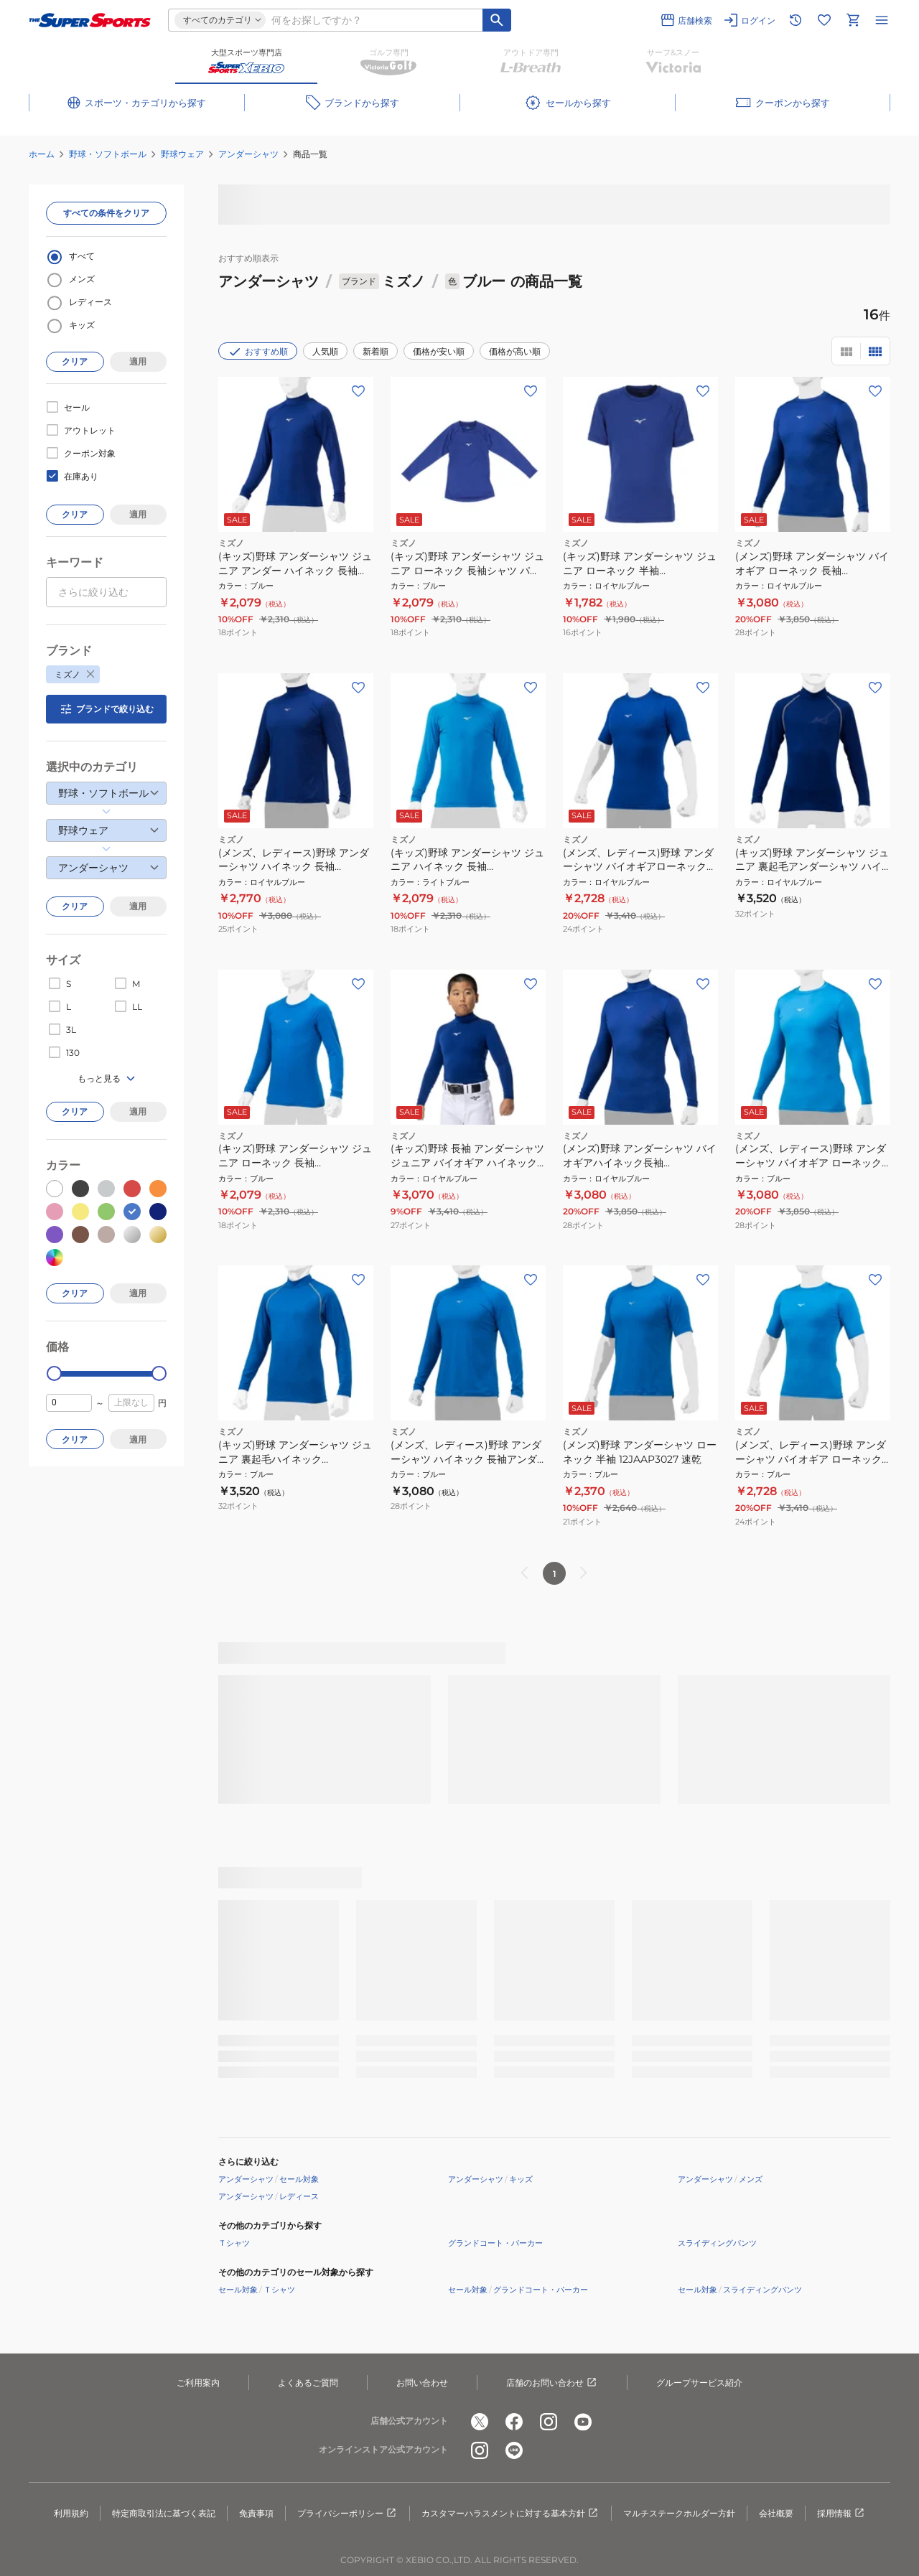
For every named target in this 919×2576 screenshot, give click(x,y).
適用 (137, 361)
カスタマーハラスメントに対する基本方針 (510, 2513)
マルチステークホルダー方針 (679, 2513)
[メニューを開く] (881, 20)
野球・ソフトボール (107, 154)
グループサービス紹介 (699, 2382)
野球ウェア (182, 154)
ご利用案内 (198, 2382)
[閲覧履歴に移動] (795, 20)
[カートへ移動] (853, 20)
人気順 (325, 351)
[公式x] (479, 2421)
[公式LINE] (514, 2450)
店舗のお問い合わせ (552, 2383)
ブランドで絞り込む (106, 709)
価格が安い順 (439, 351)
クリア (75, 361)
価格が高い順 (515, 351)
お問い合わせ (422, 2382)
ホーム (42, 154)
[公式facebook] (514, 2421)
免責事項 (256, 2513)
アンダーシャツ (248, 154)
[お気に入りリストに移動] (824, 20)
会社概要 (776, 2513)
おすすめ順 (258, 352)
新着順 (375, 351)
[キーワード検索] (496, 20)
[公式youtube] (583, 2421)
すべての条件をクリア (106, 212)
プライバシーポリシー (347, 2513)
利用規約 (71, 2513)
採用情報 (841, 2513)
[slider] (54, 1373)
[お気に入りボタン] (358, 391)
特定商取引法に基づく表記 (163, 2513)
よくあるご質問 (308, 2382)
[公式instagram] (548, 2421)
